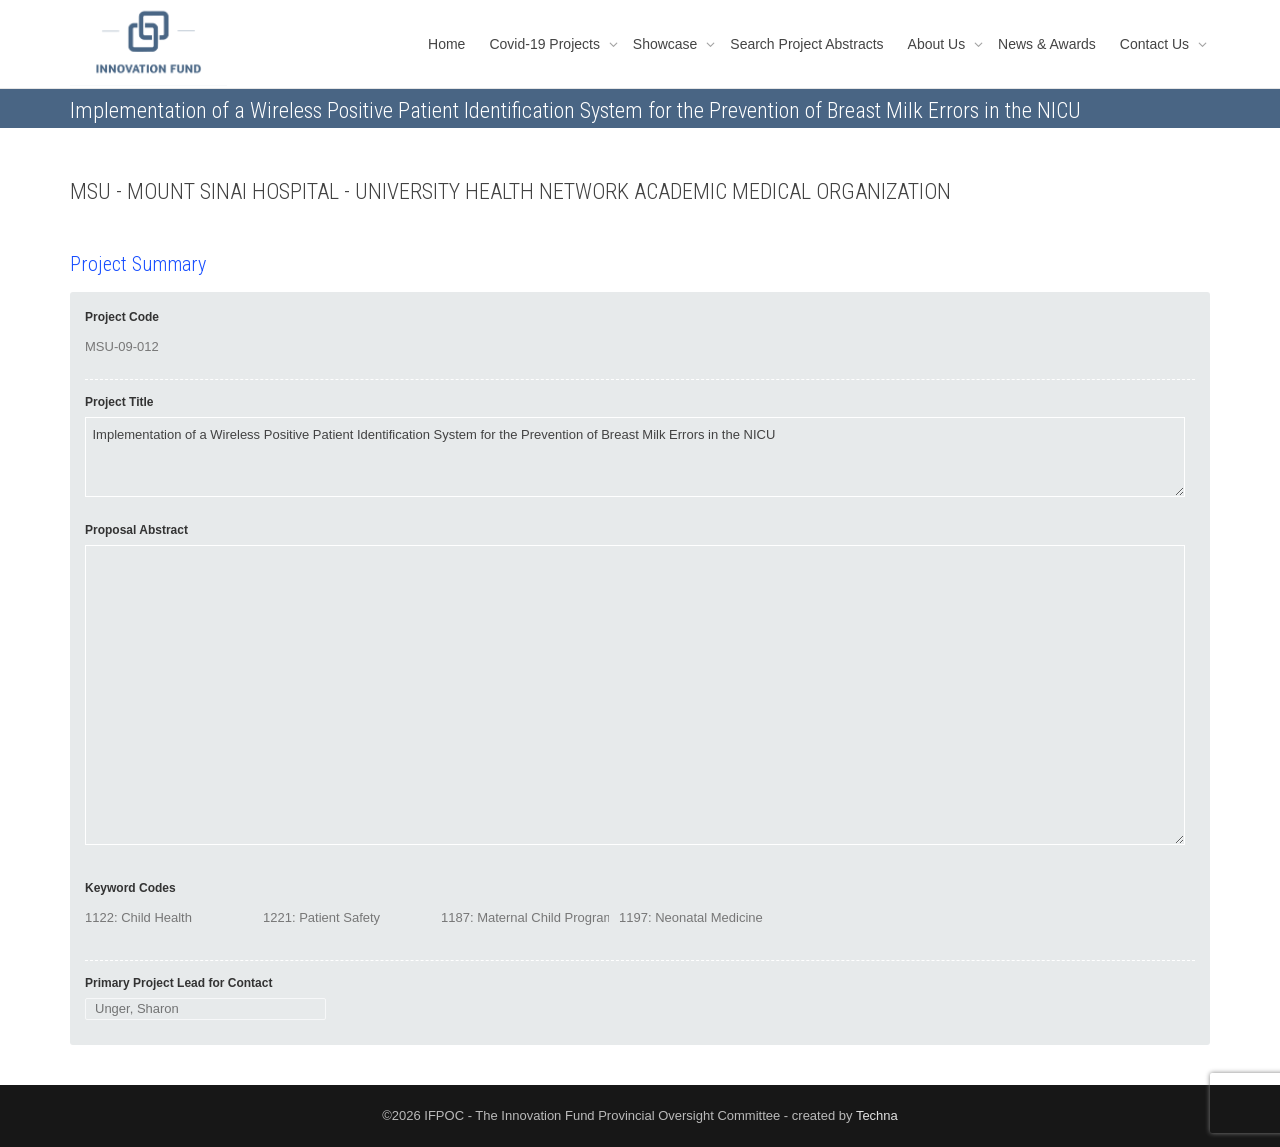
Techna (877, 1115)
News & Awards (1047, 44)
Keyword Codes (130, 888)
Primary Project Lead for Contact (178, 983)
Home (446, 44)
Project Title (119, 402)
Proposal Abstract (136, 530)
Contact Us (1156, 44)
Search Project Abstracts (806, 44)
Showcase (667, 44)
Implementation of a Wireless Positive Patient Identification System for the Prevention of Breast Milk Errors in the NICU (635, 457)
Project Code (122, 317)
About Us (938, 44)
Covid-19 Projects (546, 44)
